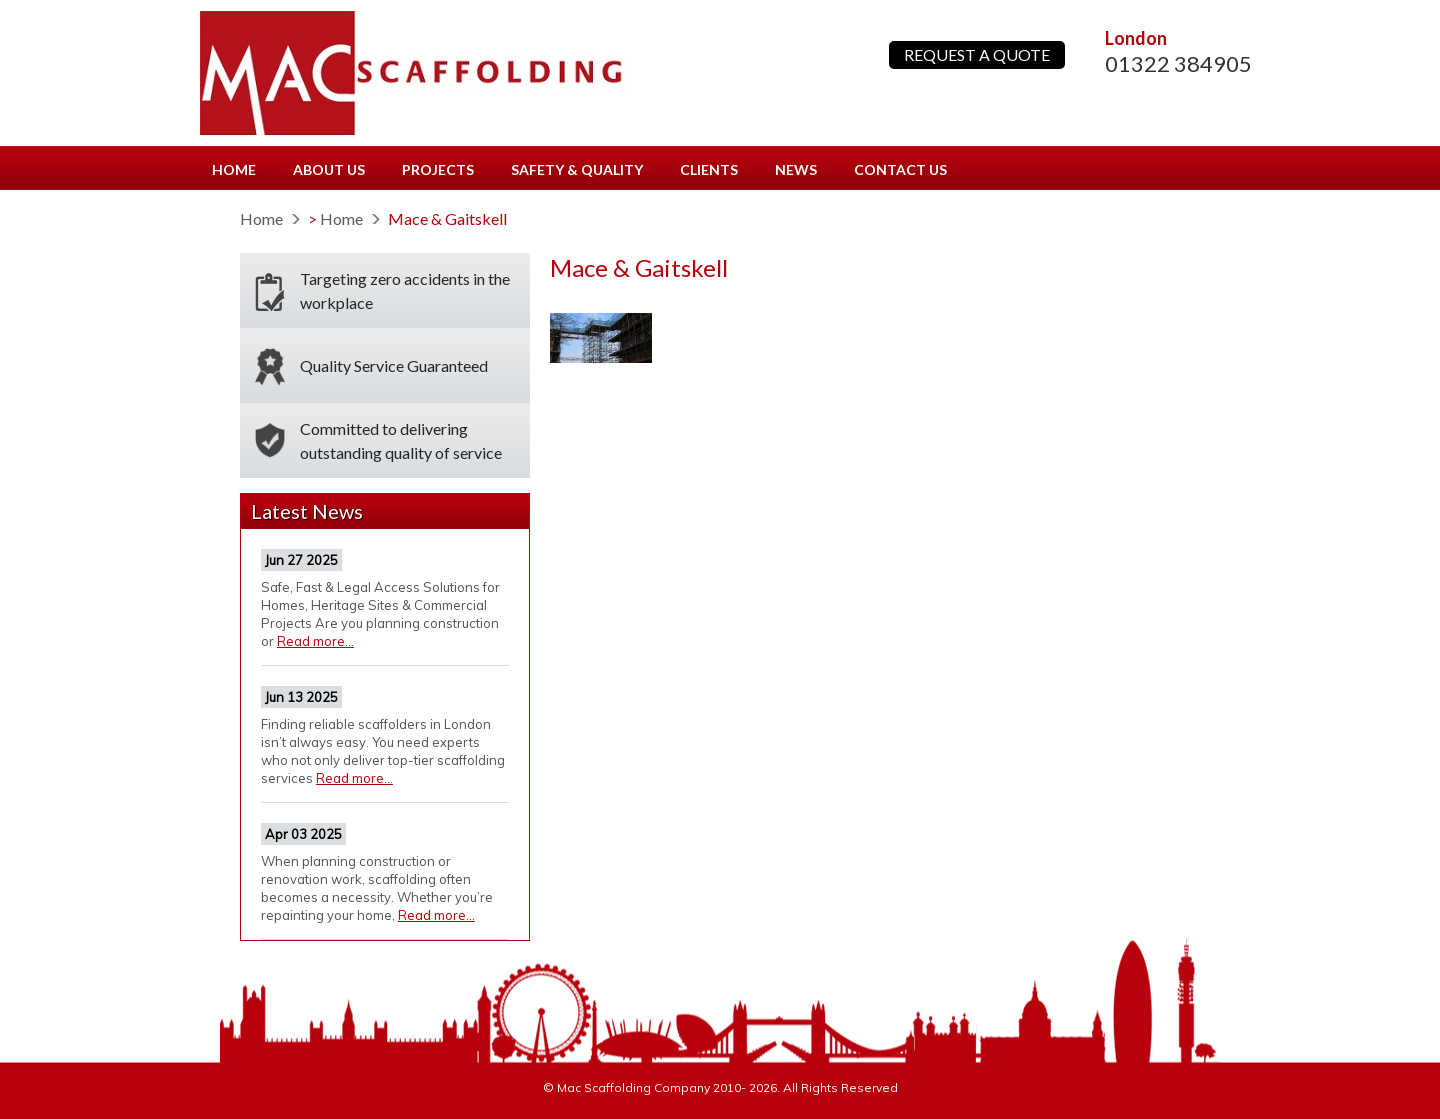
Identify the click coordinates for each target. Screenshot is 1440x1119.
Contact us (900, 169)
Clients (709, 169)
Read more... (315, 641)
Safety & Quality (577, 169)
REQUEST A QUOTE (977, 54)
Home (234, 169)
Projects (438, 169)
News (796, 169)
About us (329, 169)
